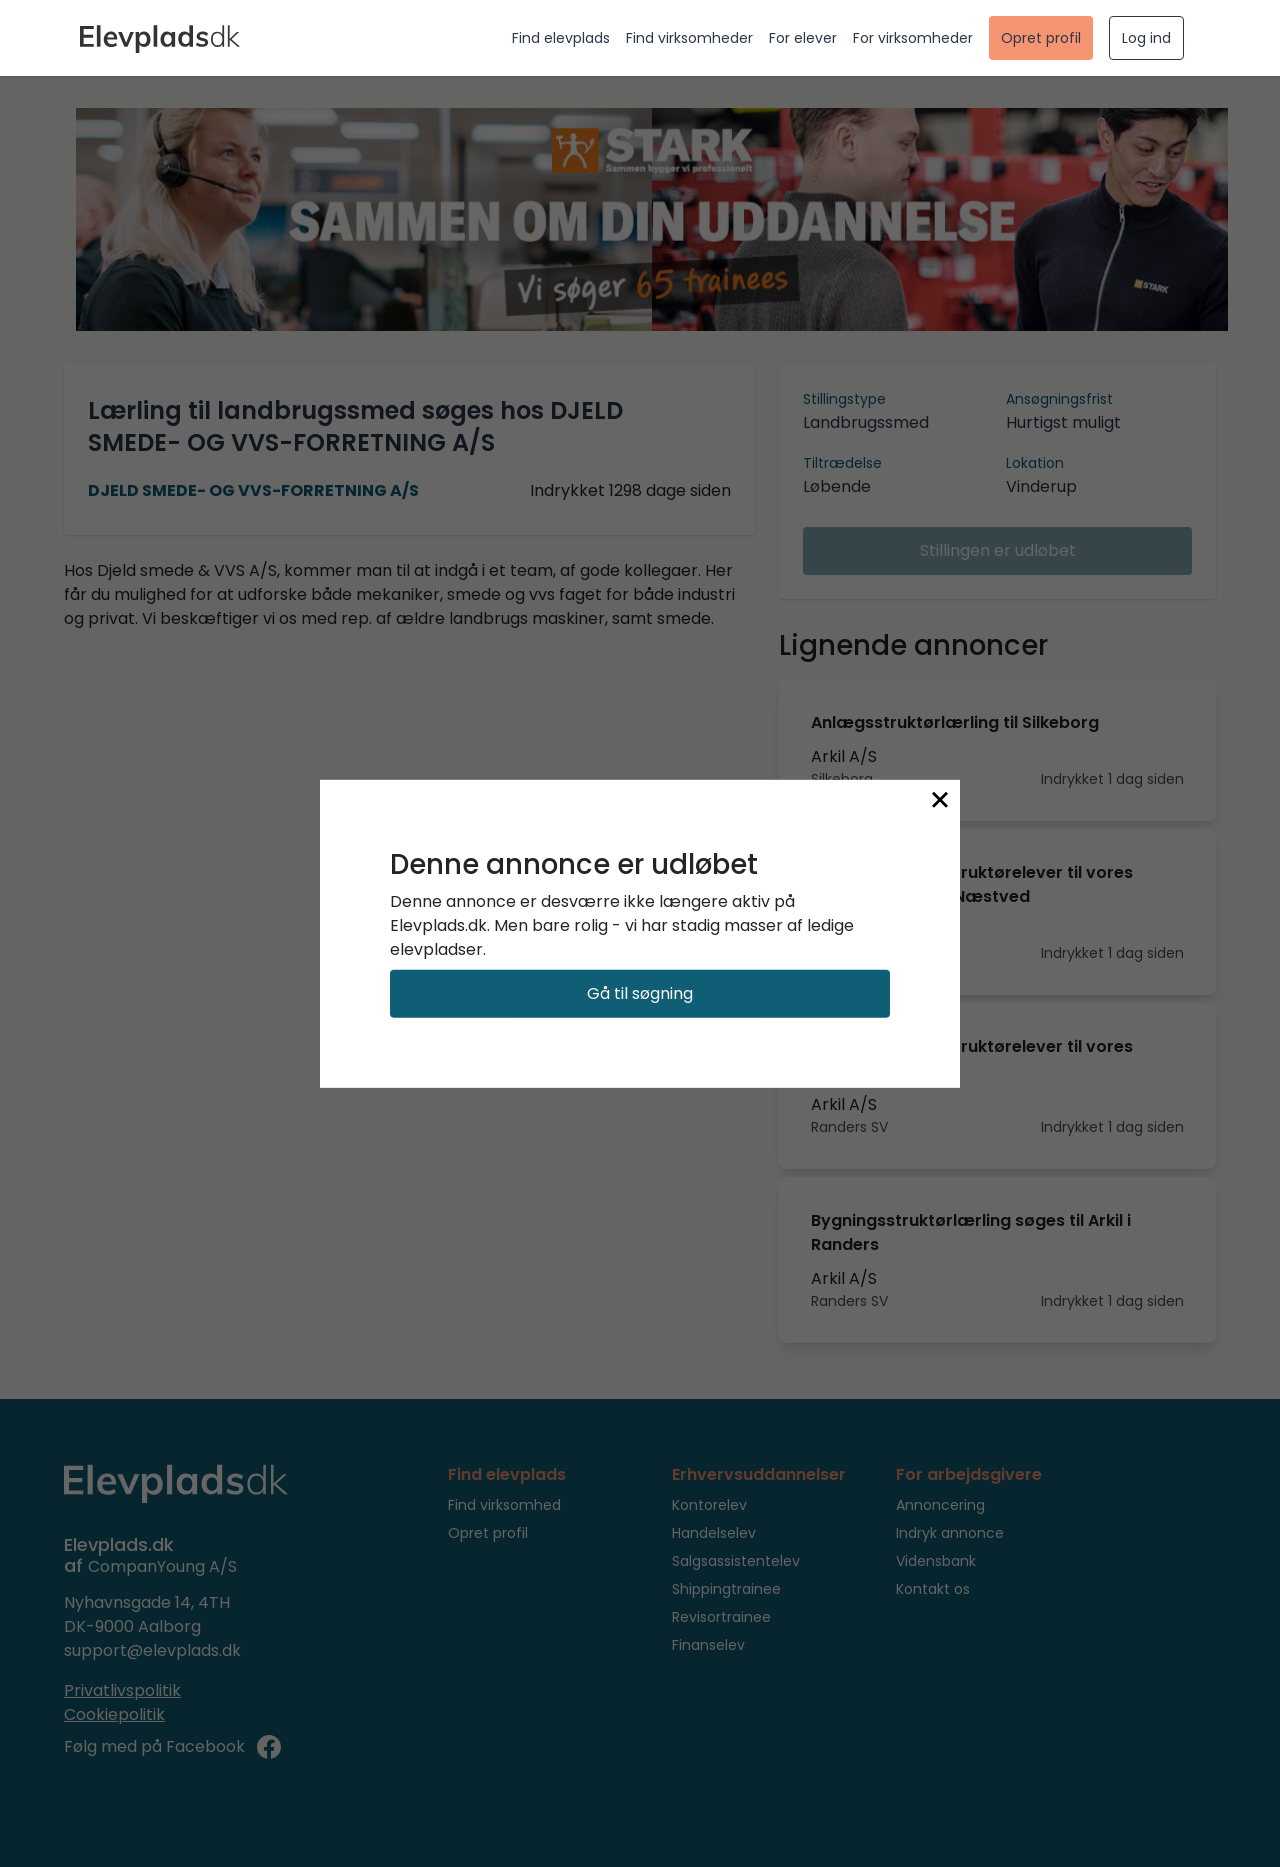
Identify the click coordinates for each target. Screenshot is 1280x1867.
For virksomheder (913, 38)
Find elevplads (561, 38)
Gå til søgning (640, 993)
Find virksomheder (689, 38)
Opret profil (1041, 38)
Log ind (1146, 38)
